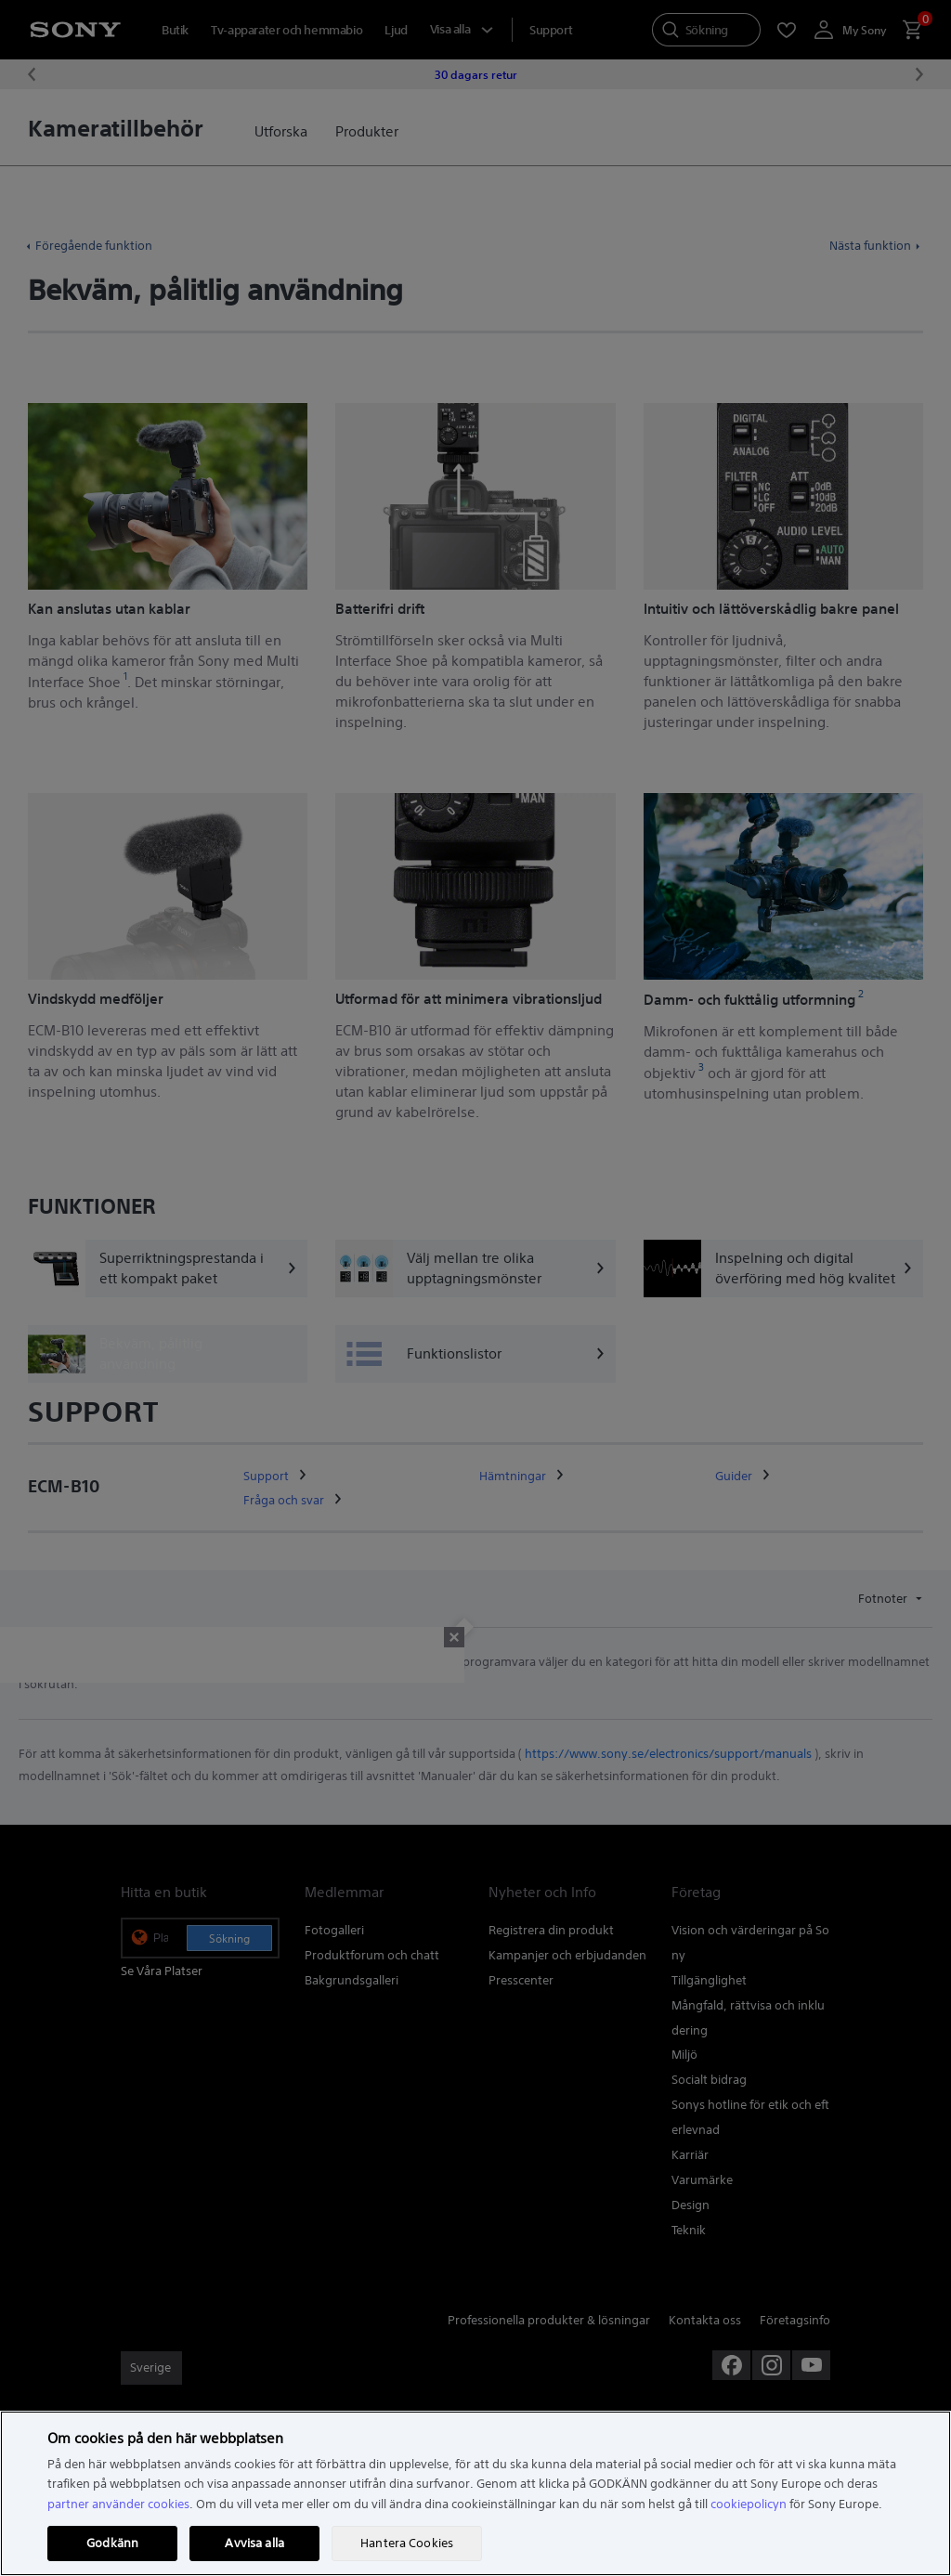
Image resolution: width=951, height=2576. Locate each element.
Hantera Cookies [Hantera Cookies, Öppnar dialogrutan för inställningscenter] (406, 2543)
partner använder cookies (118, 2504)
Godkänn (112, 2543)
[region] (475, 2493)
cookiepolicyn (748, 2504)
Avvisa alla (254, 2543)
